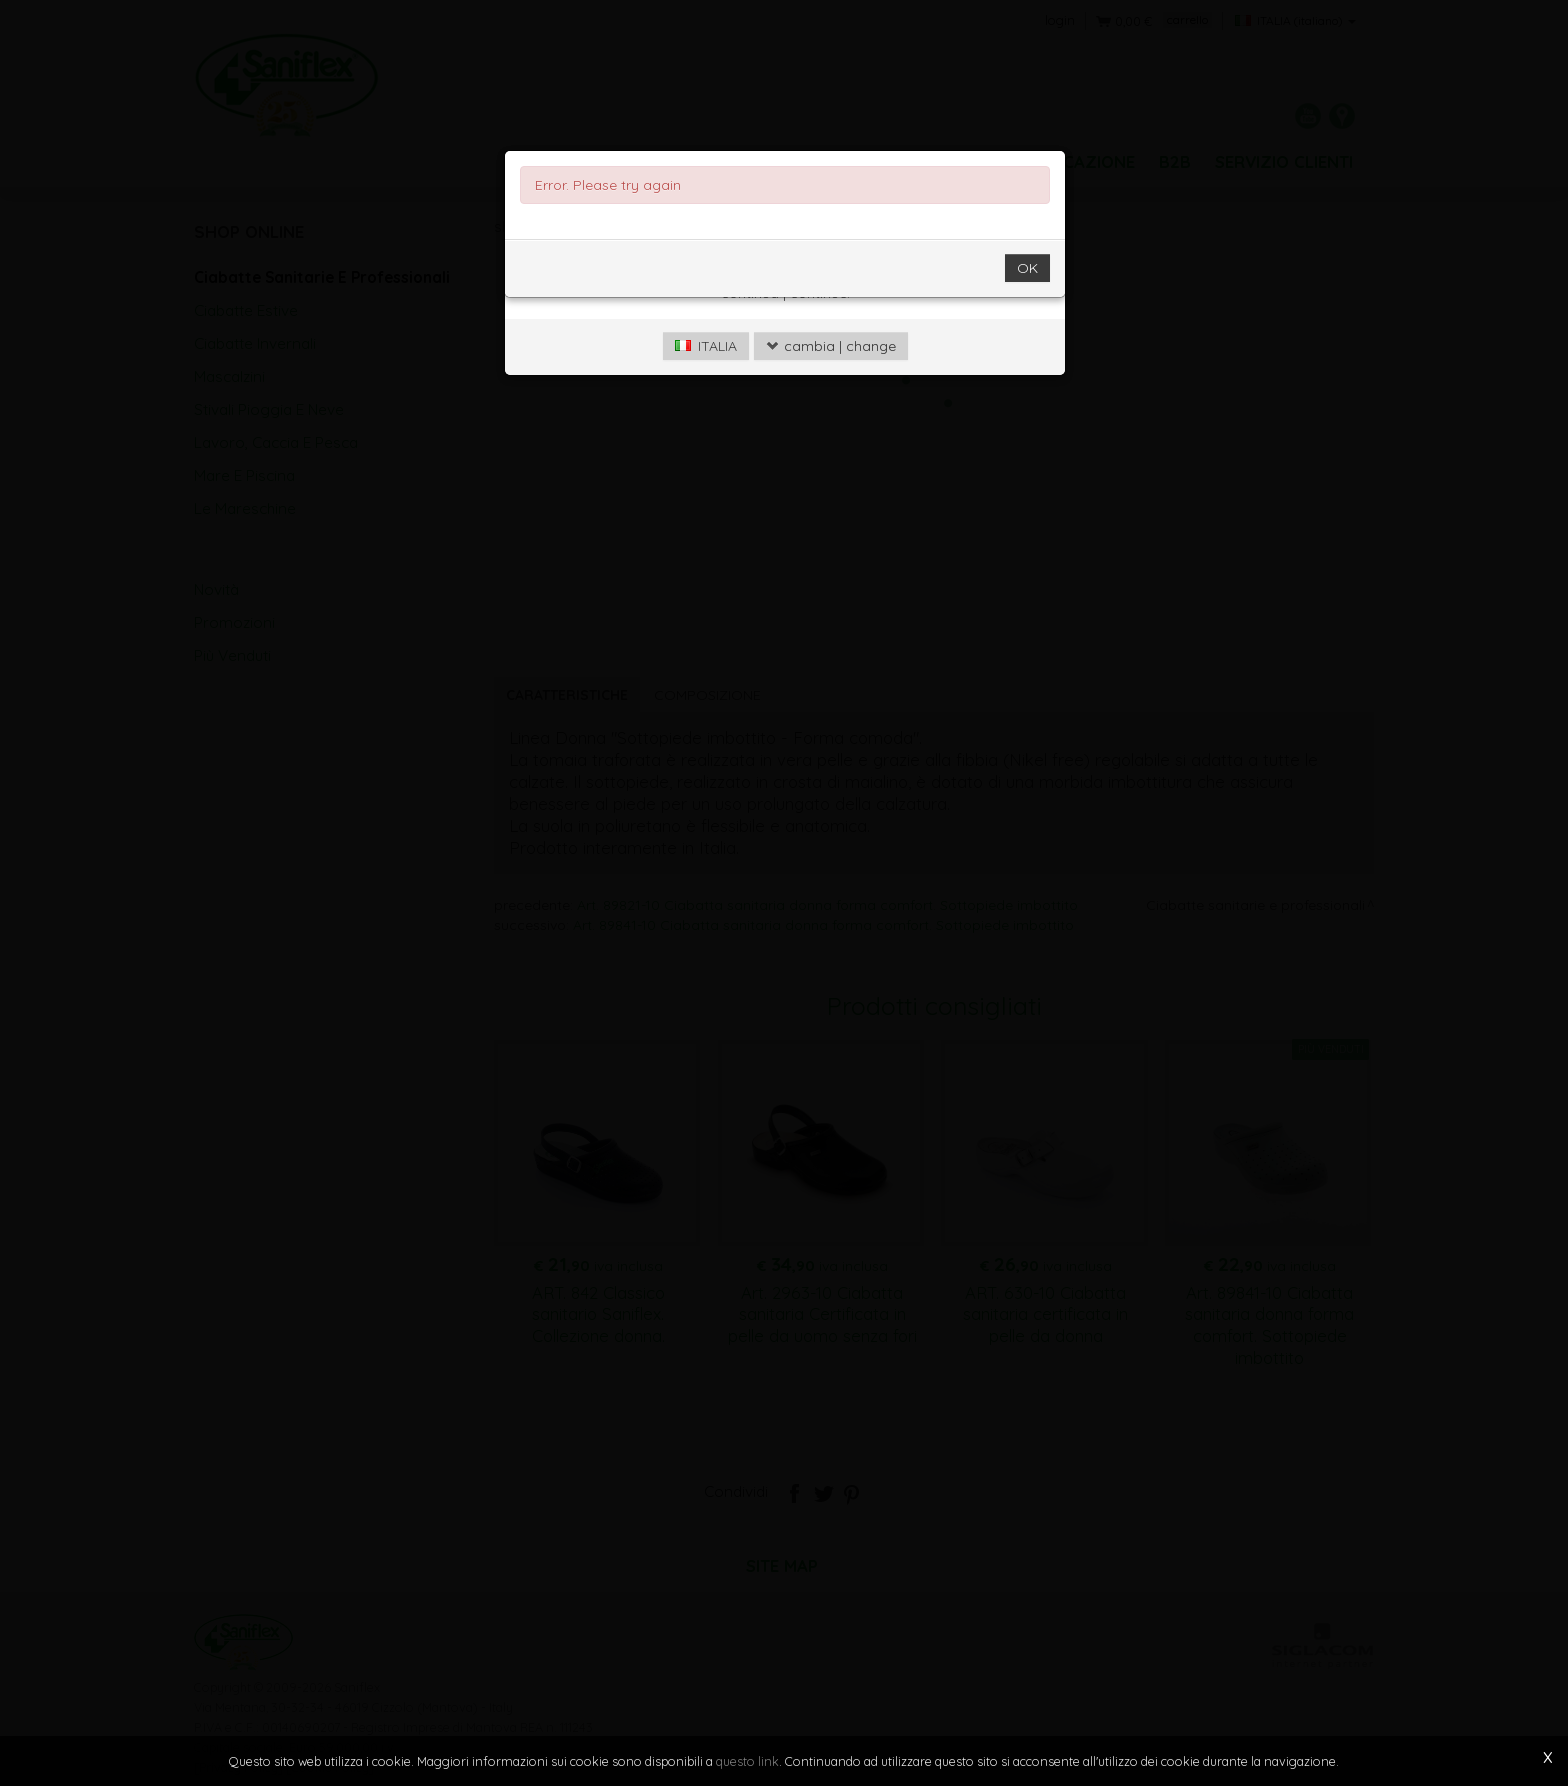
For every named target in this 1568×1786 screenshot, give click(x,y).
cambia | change (831, 375)
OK (1027, 297)
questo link (747, 1761)
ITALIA (706, 375)
